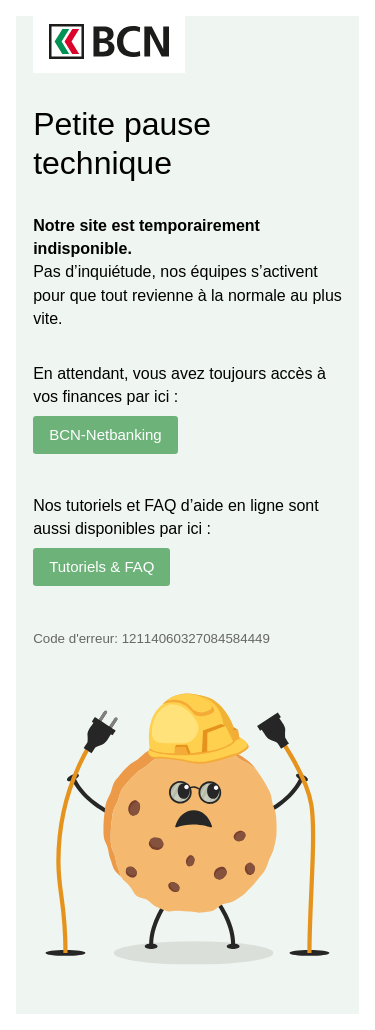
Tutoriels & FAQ (101, 566)
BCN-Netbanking (105, 434)
